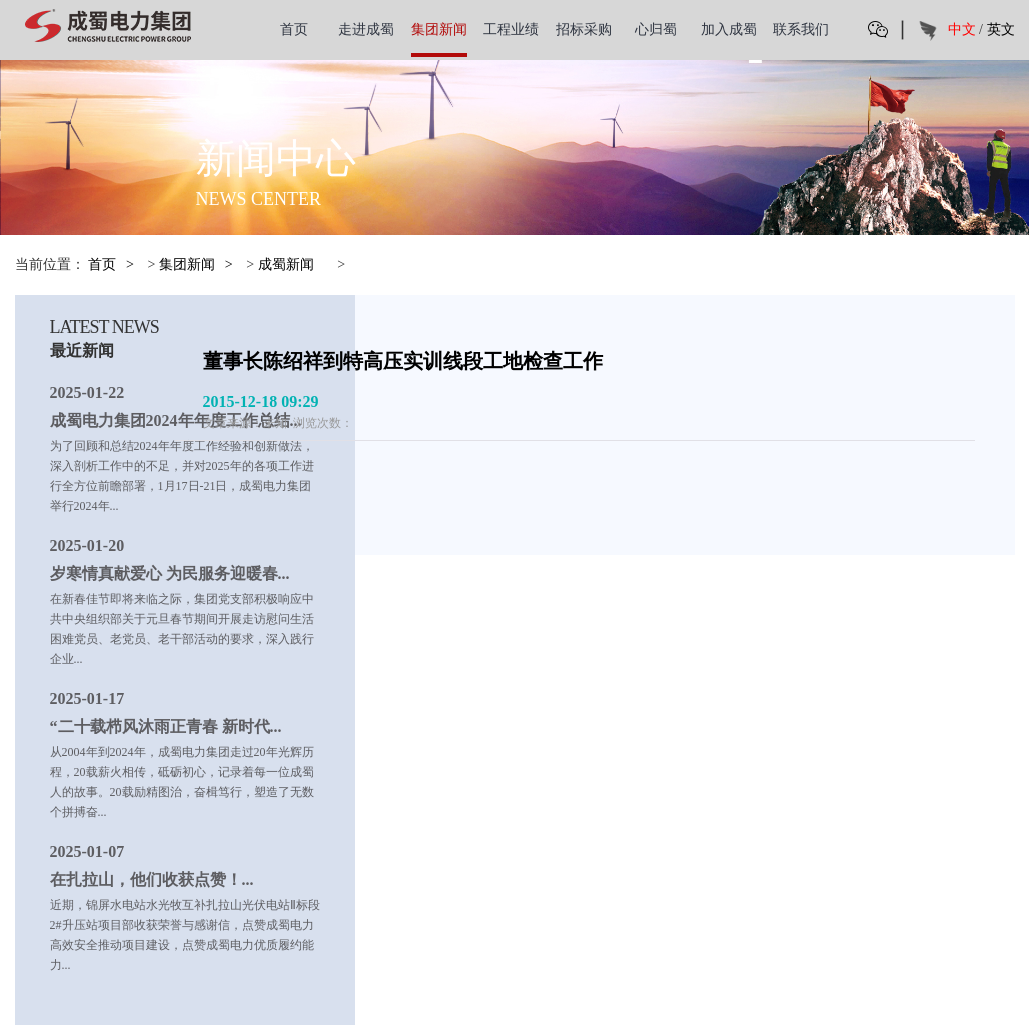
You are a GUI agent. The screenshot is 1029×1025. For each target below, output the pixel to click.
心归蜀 (656, 29)
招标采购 (584, 29)
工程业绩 (511, 29)
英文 (1001, 29)
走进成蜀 (366, 29)
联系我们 (801, 29)
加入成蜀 (729, 29)
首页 (294, 29)
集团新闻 (439, 29)
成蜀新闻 (286, 264)
